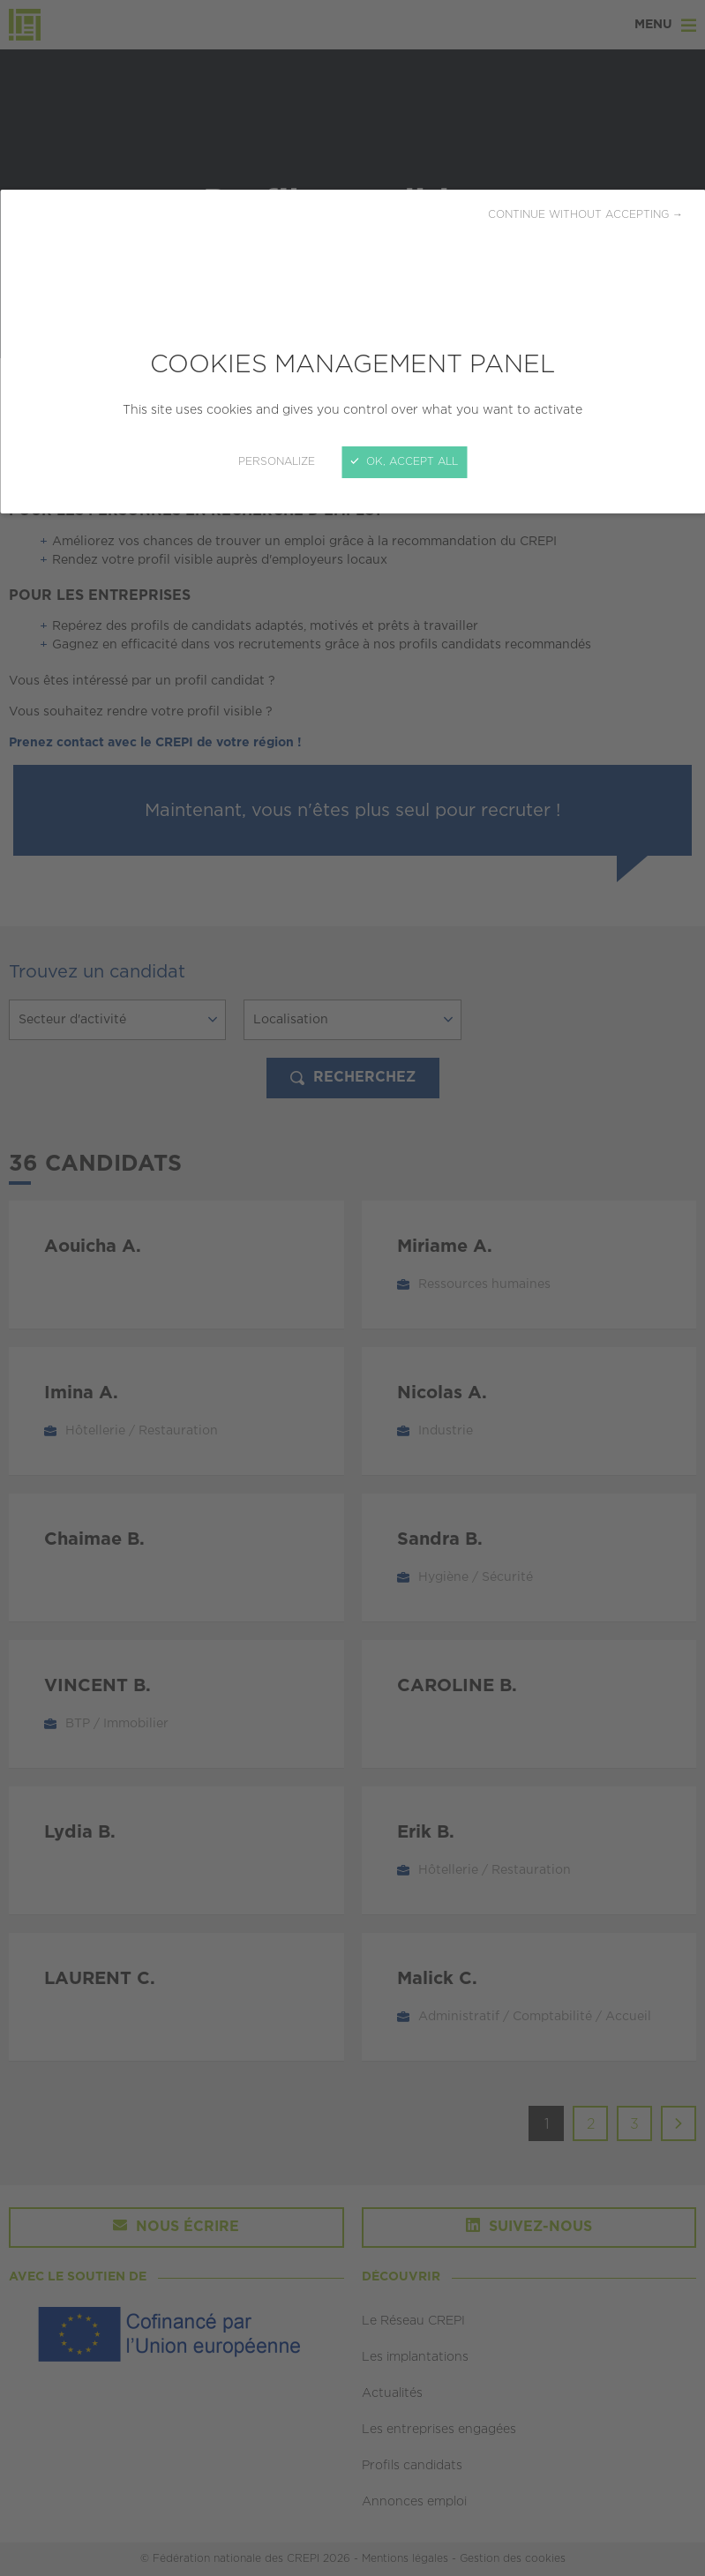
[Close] (352, 1288)
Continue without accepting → (585, 215)
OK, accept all (404, 462)
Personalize (276, 462)
